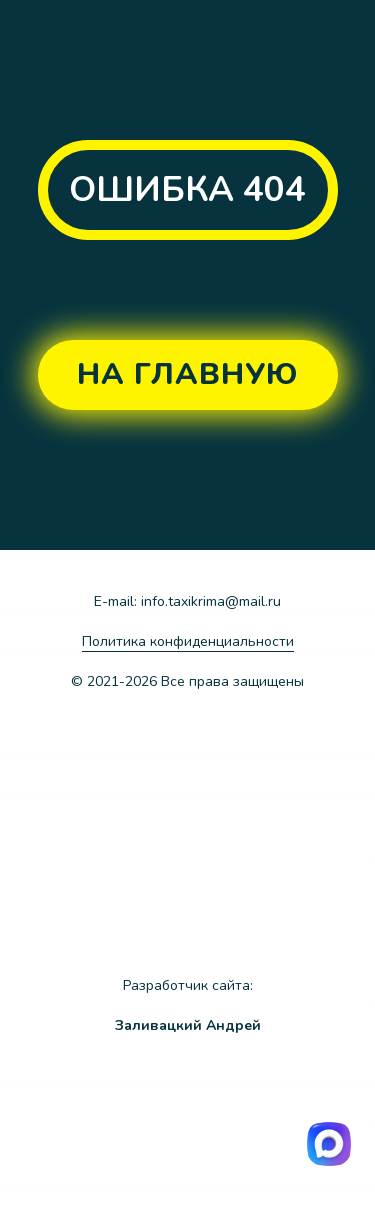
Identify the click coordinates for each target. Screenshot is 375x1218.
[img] (264, 1143)
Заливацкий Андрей (188, 1025)
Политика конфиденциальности (188, 641)
